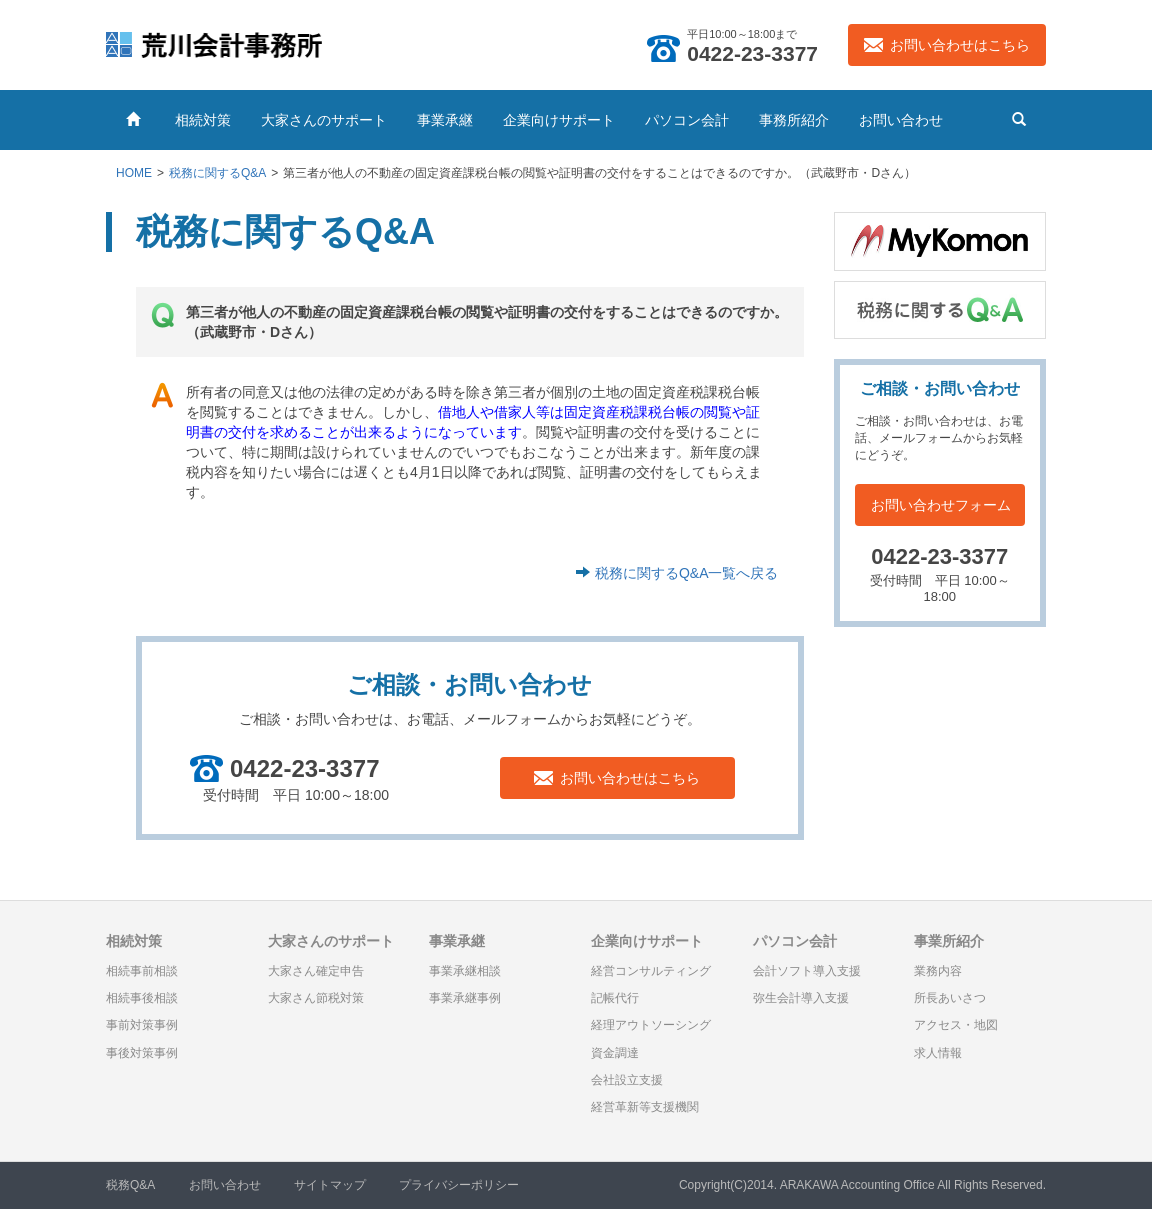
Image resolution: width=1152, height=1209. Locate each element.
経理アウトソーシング (651, 1025)
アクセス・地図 (956, 1025)
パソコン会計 (687, 120)
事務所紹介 (794, 120)
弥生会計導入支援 (801, 998)
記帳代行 (615, 998)
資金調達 (615, 1053)
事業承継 (445, 120)
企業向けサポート (559, 120)
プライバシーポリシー (459, 1185)
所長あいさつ (950, 998)
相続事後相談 (142, 998)
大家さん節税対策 (316, 998)
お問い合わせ (901, 120)
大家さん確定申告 (316, 971)
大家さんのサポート (324, 120)
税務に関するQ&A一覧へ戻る (687, 573)
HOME (134, 173)
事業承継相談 (465, 971)
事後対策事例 (142, 1053)
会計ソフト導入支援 (807, 971)
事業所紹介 (949, 941)
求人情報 (938, 1053)
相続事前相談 (142, 971)
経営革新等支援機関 (645, 1107)
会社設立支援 (627, 1080)
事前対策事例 (142, 1025)
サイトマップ (330, 1185)
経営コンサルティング (651, 971)
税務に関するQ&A (217, 173)
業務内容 (938, 971)
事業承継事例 (465, 998)
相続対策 (203, 120)
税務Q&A (130, 1185)
